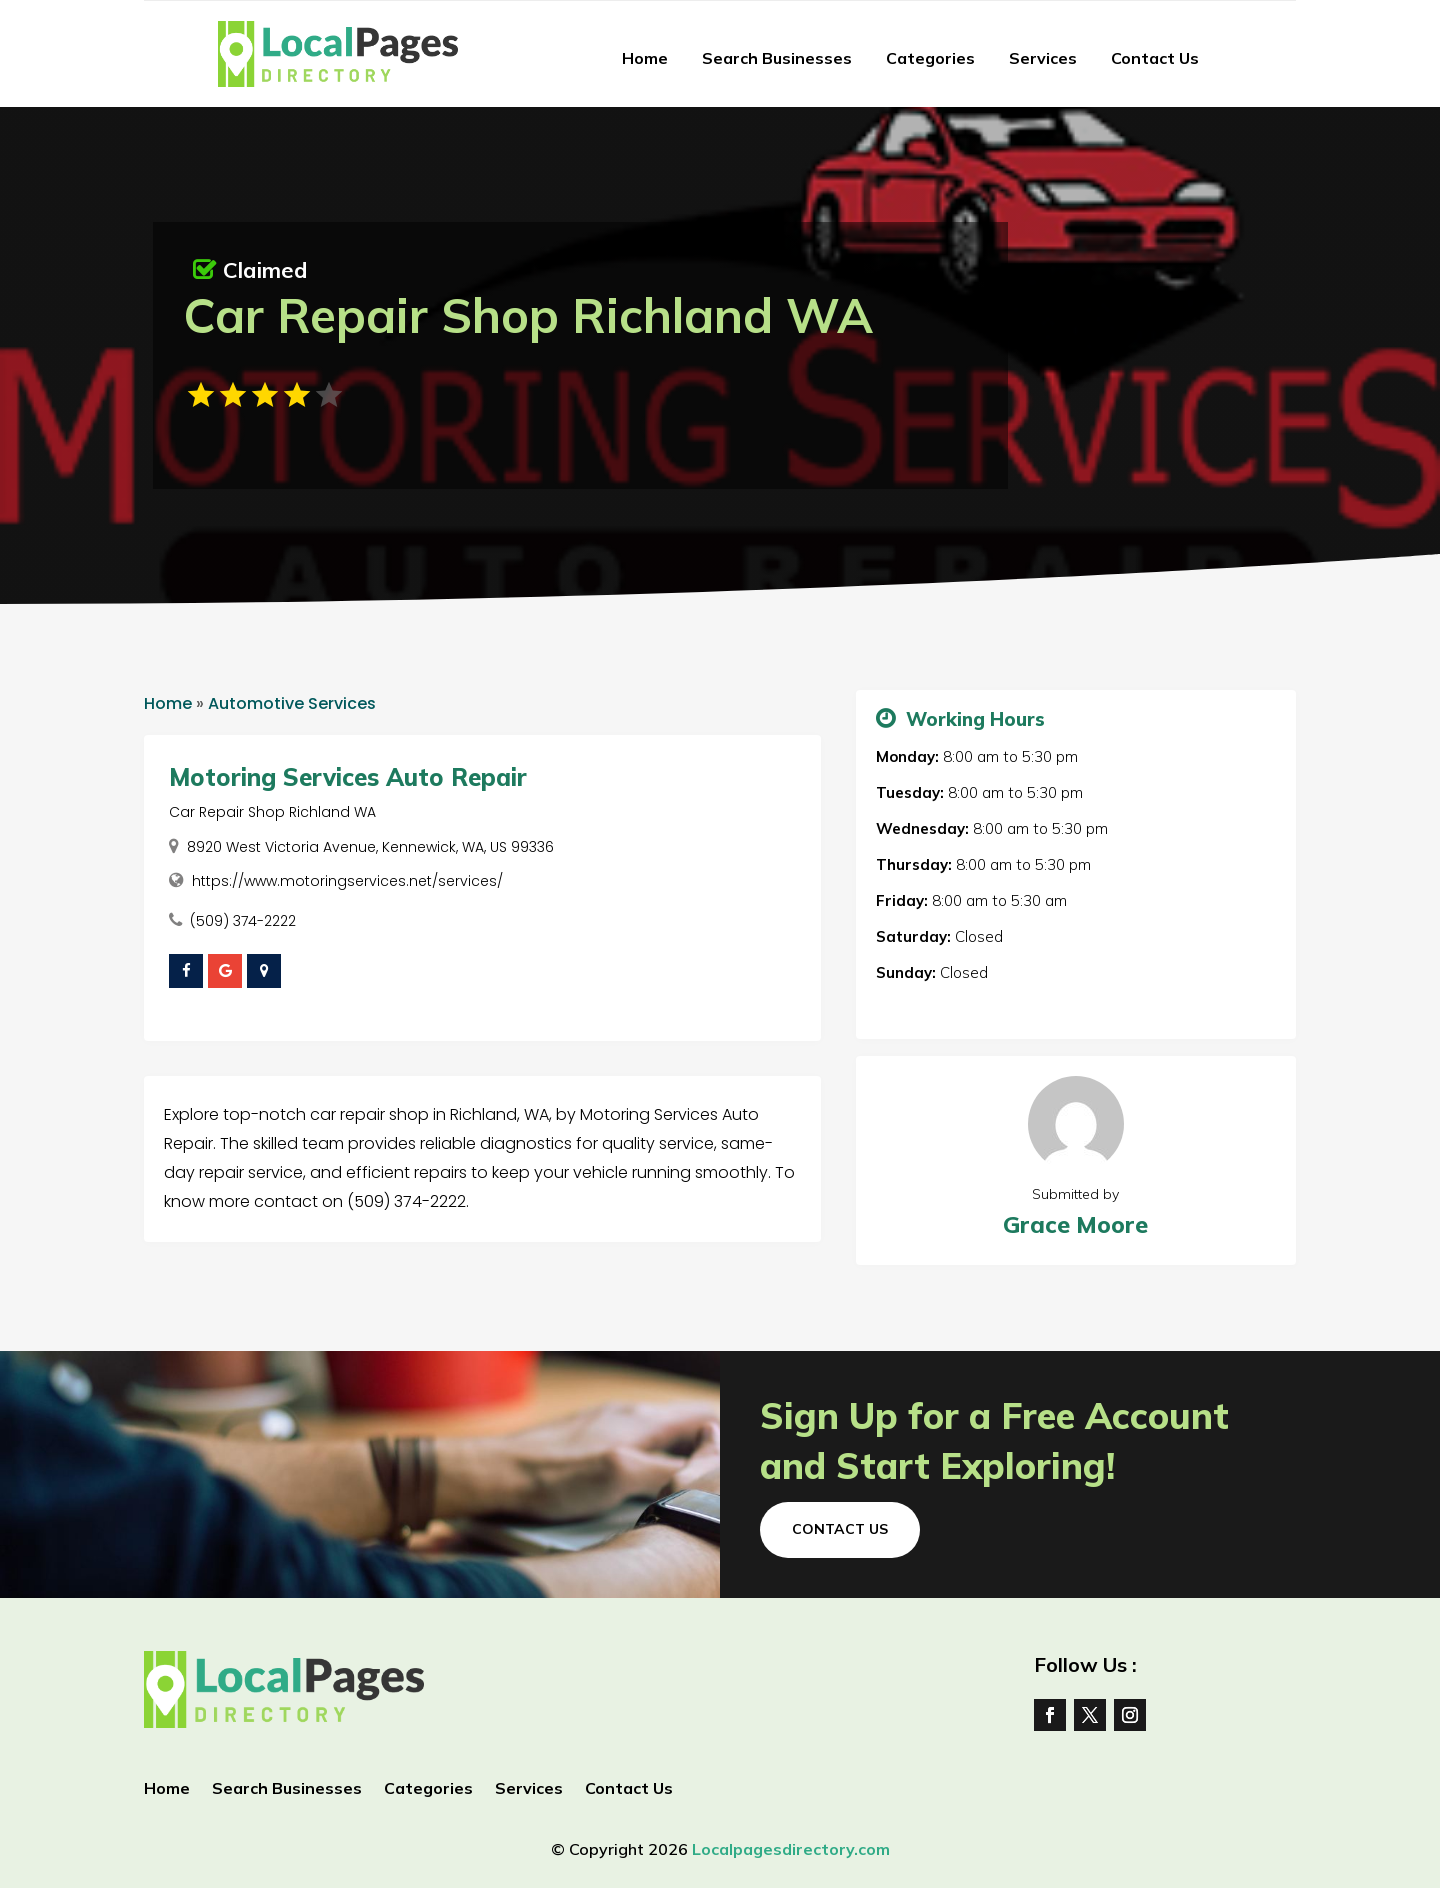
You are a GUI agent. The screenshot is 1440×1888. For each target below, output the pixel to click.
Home (645, 58)
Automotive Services (292, 703)
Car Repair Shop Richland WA (272, 812)
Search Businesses (777, 58)
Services (1043, 58)
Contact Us (1155, 58)
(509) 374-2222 (243, 921)
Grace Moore (1075, 1224)
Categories (930, 58)
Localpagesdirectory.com (791, 1849)
